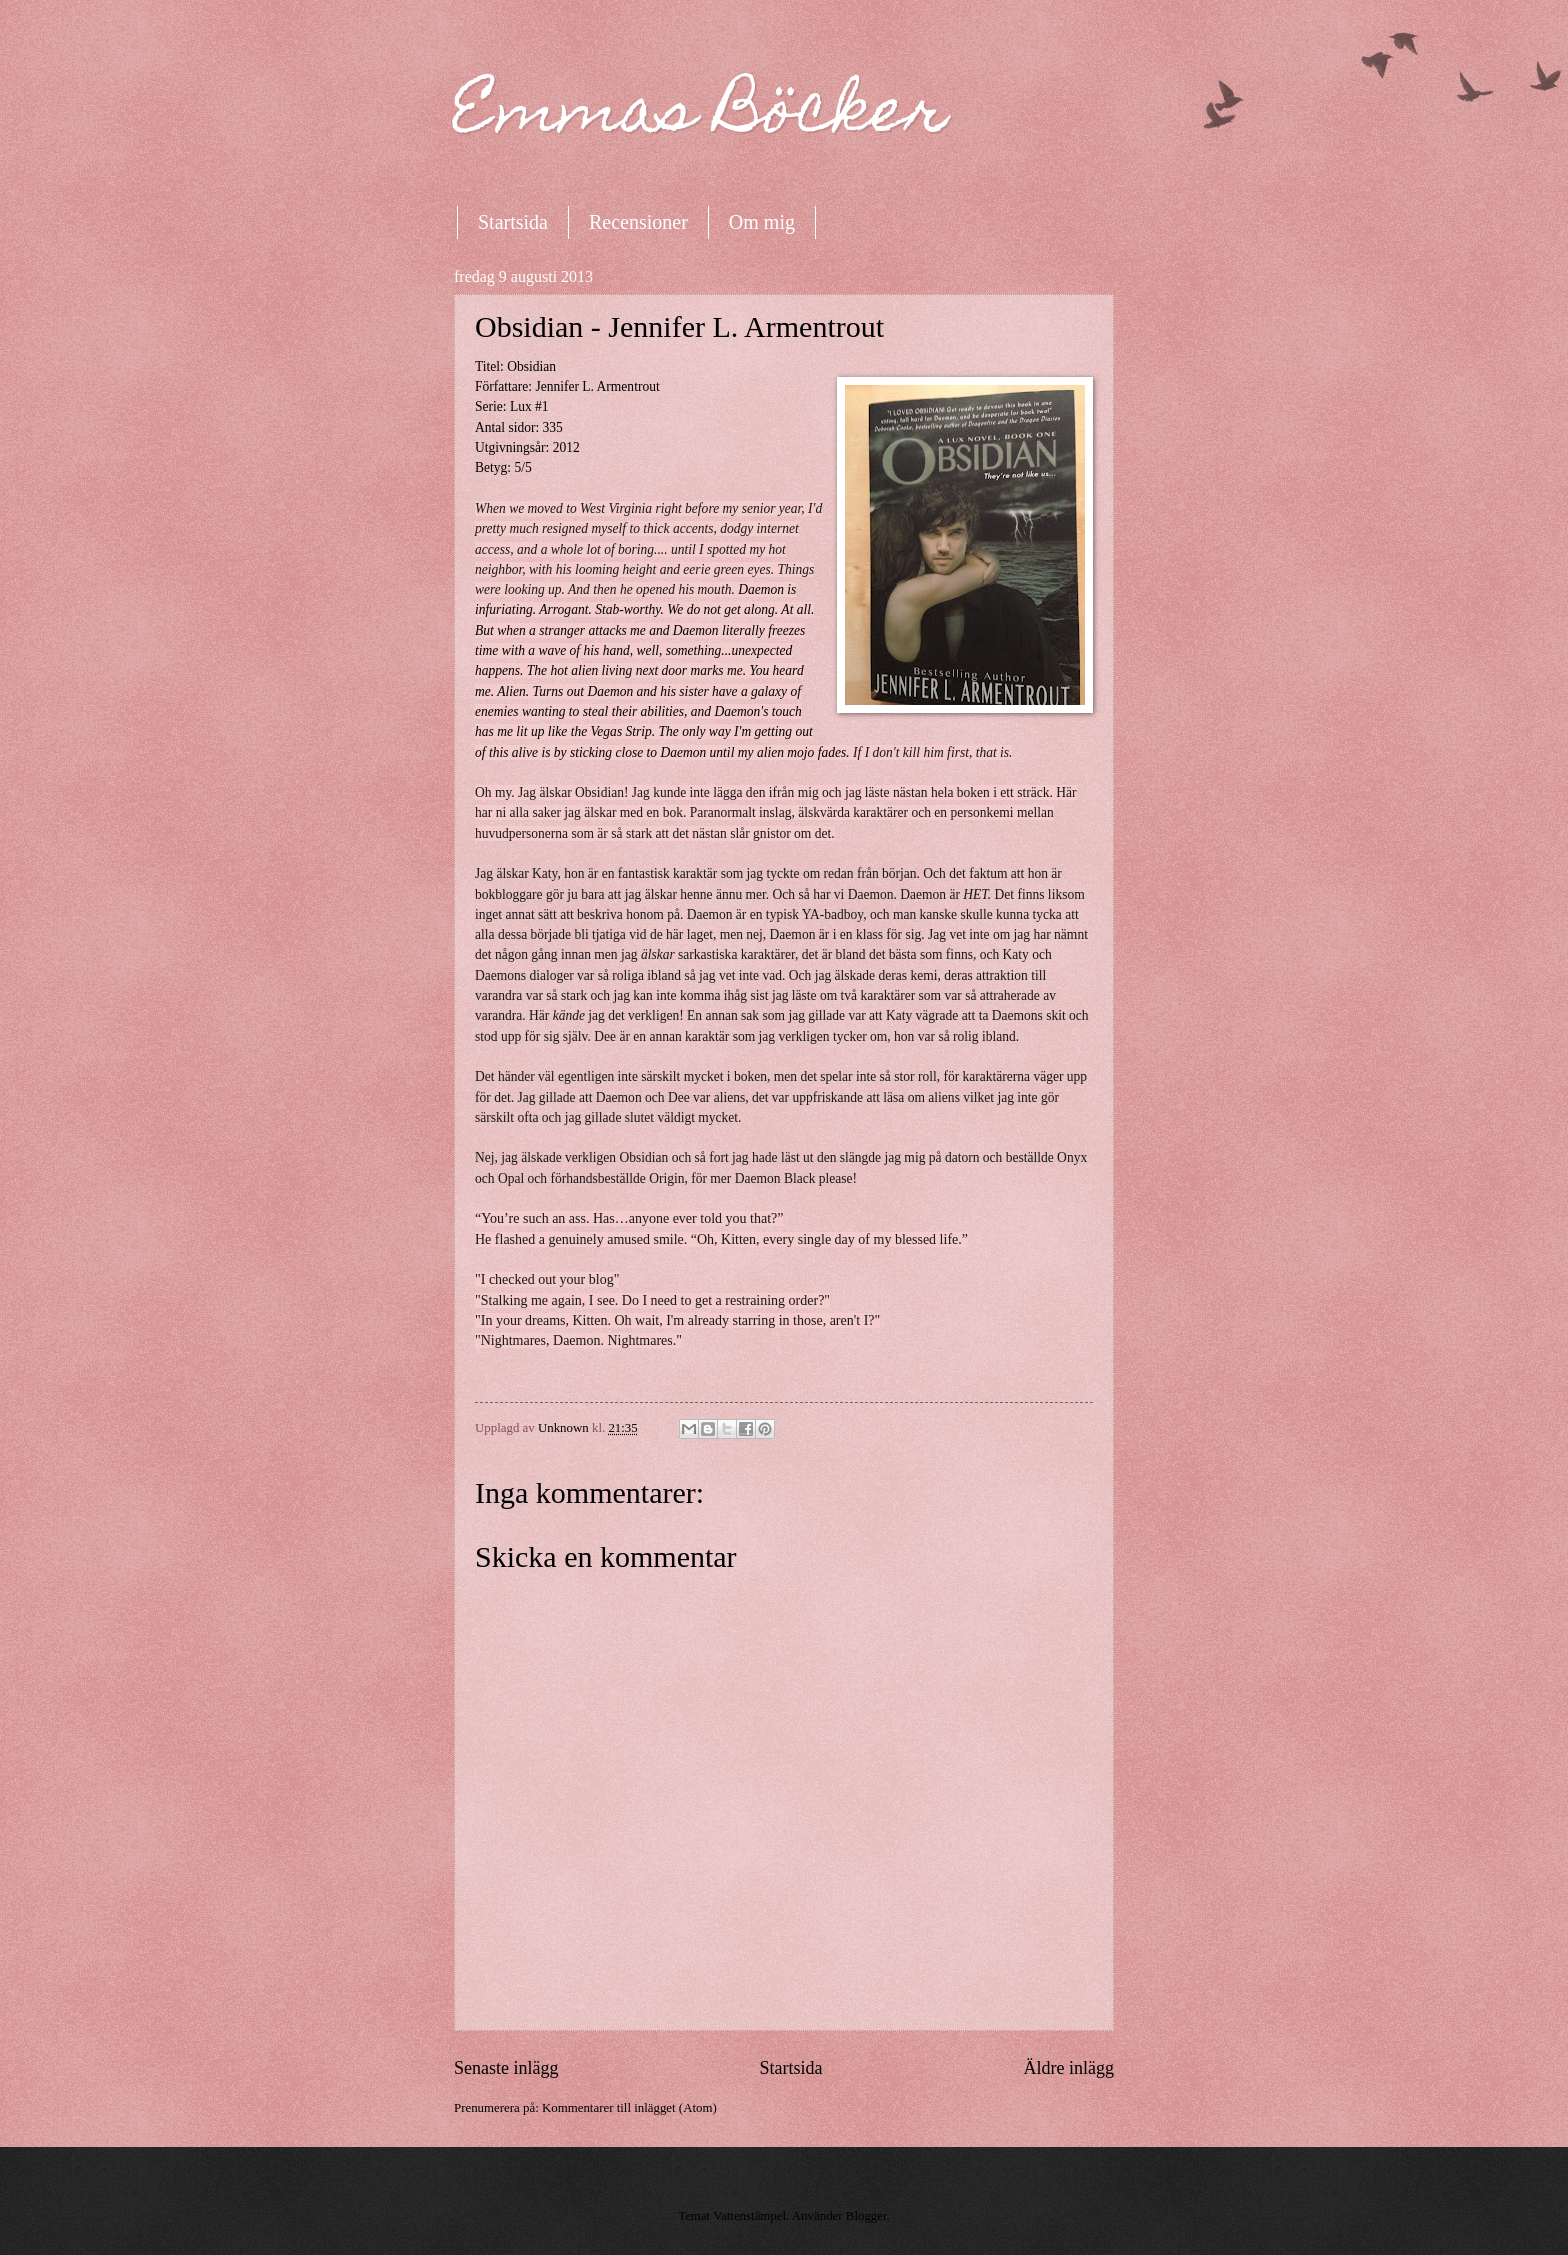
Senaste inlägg (506, 2068)
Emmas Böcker (701, 116)
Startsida (513, 222)
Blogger (866, 2216)
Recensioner (638, 222)
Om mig (762, 222)
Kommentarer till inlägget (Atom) (629, 2108)
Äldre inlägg (1068, 2068)
